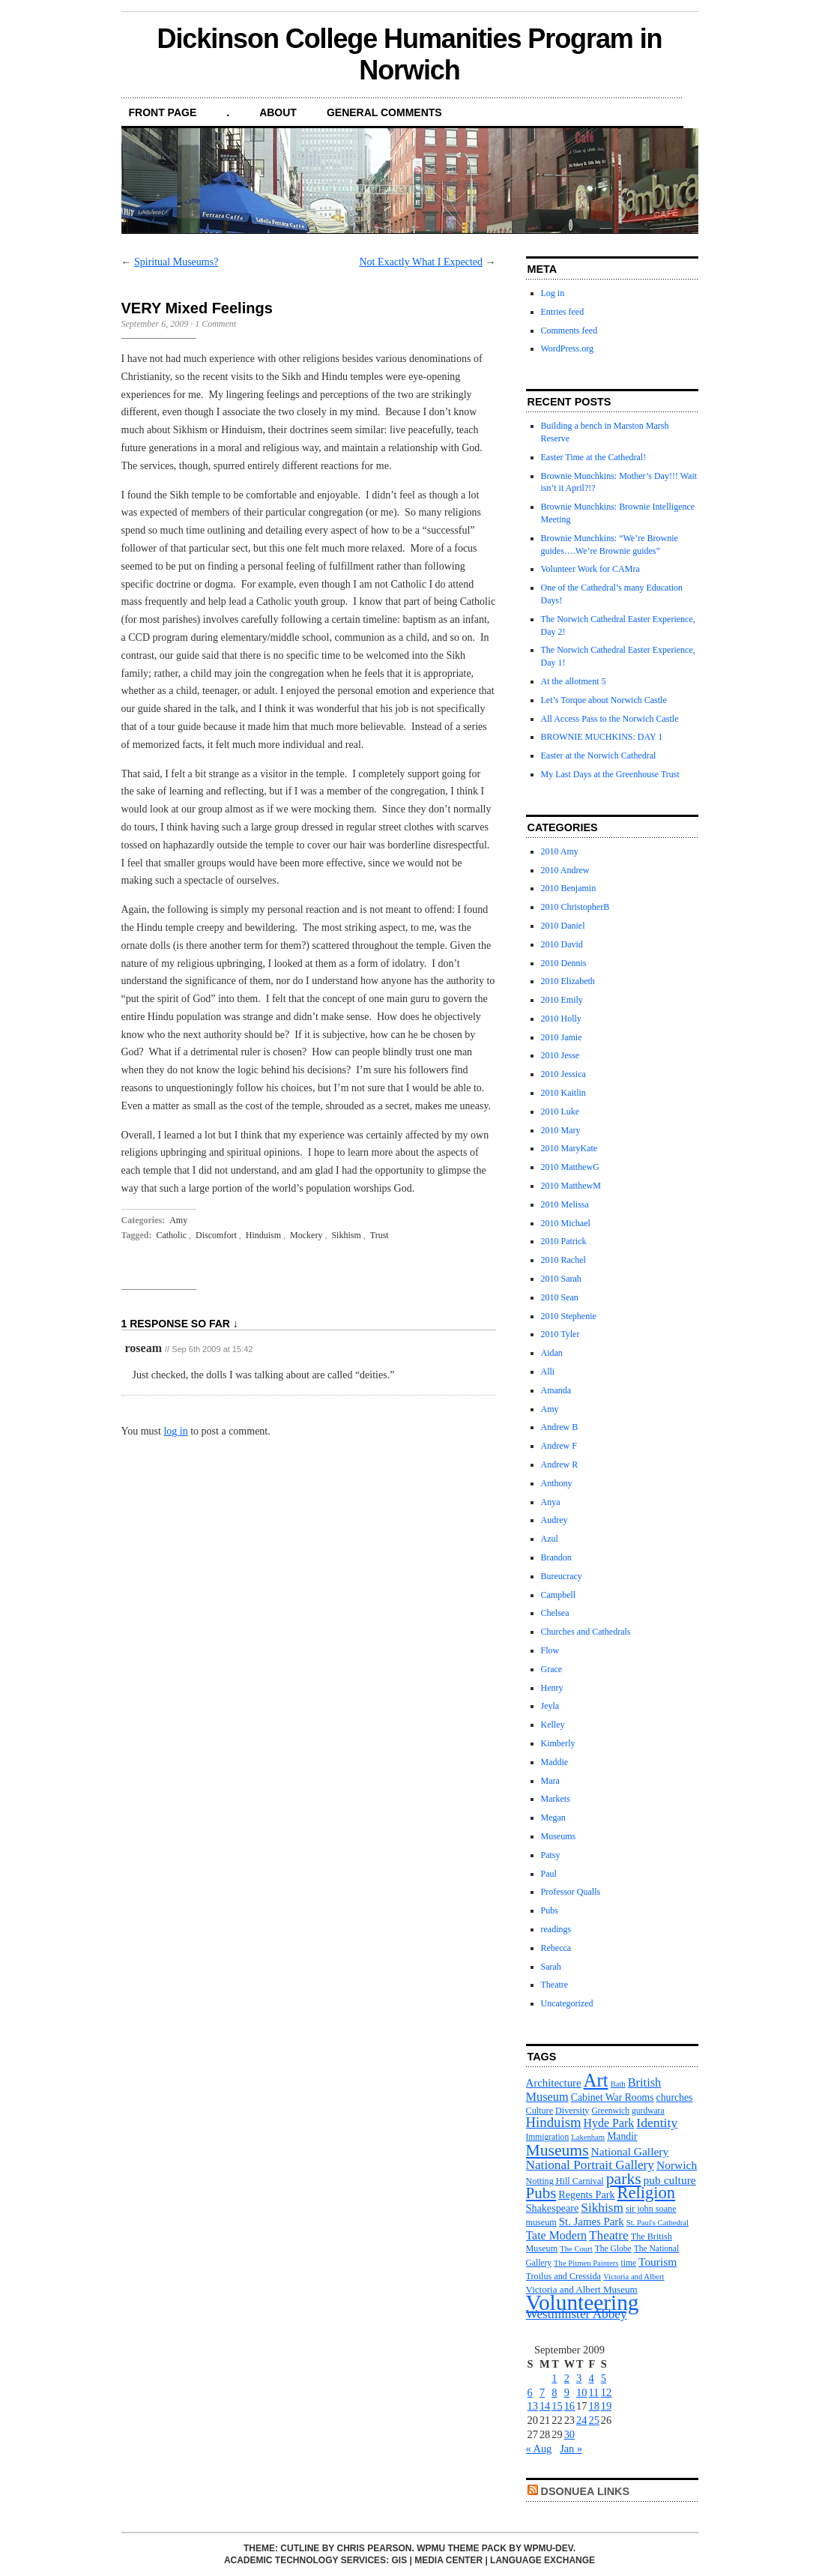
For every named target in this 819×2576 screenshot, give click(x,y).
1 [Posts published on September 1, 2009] (554, 2378)
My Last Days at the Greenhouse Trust (610, 774)
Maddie (555, 1762)
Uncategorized (567, 2003)
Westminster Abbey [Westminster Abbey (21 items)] (576, 2314)
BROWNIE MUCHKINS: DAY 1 (602, 737)
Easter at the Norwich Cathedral (598, 755)
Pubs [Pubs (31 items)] (541, 2193)
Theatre (555, 1984)
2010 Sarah (561, 1278)
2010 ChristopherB (575, 907)
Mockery (306, 1235)
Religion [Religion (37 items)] (646, 2192)
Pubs (549, 1910)
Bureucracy (561, 1576)
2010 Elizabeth (568, 981)
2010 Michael (565, 1223)
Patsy (550, 1855)
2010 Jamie (561, 1037)
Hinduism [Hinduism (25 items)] (553, 2122)
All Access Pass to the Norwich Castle (610, 719)
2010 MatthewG (570, 1167)
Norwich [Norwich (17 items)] (676, 2165)
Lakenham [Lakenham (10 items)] (588, 2137)
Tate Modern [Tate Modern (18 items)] (556, 2235)
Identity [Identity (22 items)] (656, 2122)
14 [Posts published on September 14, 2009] (545, 2406)
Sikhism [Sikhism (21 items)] (602, 2208)
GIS (399, 2560)
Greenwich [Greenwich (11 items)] (610, 2110)
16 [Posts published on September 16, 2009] (569, 2406)
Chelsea (555, 1613)
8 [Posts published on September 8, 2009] (554, 2392)
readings (556, 1929)
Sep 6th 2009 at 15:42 (212, 1349)
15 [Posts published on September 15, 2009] (556, 2406)
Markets (555, 1799)
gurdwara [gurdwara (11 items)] (648, 2110)
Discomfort (216, 1235)
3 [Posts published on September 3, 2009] (578, 2378)
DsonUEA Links (585, 2491)
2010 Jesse (560, 1055)
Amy (178, 1220)
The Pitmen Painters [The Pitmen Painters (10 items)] (586, 2263)
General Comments (384, 112)
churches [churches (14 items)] (674, 2097)
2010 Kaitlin (563, 1093)
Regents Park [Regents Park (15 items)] (586, 2195)
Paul (549, 1873)
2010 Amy (559, 851)
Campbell (558, 1595)
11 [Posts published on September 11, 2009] (593, 2392)
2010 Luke (560, 1111)
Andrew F (559, 1446)
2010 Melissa (565, 1204)
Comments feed (569, 330)
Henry (552, 1688)
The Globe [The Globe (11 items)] (613, 2248)
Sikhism (345, 1235)
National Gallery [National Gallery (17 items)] (630, 2151)
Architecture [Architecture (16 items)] (553, 2083)
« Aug (539, 2449)
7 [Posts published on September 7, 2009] (542, 2392)
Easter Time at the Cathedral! (594, 457)
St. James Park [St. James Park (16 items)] (591, 2221)
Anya (550, 1502)
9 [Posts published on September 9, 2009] (566, 2392)
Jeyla (550, 1706)
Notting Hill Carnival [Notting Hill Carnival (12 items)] (565, 2181)
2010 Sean (559, 1297)
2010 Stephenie (568, 1316)
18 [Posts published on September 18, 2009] (593, 2406)
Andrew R (559, 1464)
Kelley (553, 1724)
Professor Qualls (571, 1891)
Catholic (171, 1235)
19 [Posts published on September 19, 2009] (606, 2406)
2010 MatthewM (571, 1185)
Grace (552, 1669)
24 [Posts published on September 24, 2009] (581, 2420)
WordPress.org (567, 348)
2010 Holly (561, 1018)
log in (175, 1431)
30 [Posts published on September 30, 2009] (569, 2434)
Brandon (556, 1557)
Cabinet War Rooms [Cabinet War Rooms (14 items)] (612, 2097)
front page (163, 112)
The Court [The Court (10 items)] (576, 2249)
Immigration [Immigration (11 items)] (547, 2136)
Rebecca (556, 1948)
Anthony (556, 1483)
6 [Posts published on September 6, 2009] (530, 2392)
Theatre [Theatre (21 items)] (609, 2235)
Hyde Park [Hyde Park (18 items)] (609, 2123)
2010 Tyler (560, 1334)
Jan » (571, 2449)
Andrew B (559, 1427)
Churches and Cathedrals (586, 1631)
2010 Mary (561, 1130)
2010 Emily (562, 1000)
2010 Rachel (563, 1260)
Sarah (551, 1966)
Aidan (552, 1353)
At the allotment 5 (573, 681)
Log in (553, 293)
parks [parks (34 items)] (623, 2179)
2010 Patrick (564, 1241)
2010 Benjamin (568, 888)
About (278, 112)
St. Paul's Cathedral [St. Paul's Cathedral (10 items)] (657, 2222)
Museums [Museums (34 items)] (557, 2150)
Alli (548, 1371)
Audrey (554, 1520)
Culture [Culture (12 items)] (540, 2110)
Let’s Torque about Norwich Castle (604, 700)
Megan (553, 1817)
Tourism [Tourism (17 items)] (657, 2261)
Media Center (448, 2560)
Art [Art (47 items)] (596, 2080)
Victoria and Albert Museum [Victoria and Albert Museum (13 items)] (582, 2289)
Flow (550, 1650)
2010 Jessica (563, 1074)
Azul (549, 1538)
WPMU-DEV (548, 2548)
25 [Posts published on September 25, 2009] (593, 2420)
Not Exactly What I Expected (421, 262)
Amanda (556, 1390)
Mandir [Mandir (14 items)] (622, 2136)
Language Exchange (542, 2560)
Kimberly (558, 1743)
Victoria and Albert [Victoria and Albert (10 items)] (634, 2276)
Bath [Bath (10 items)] (618, 2084)
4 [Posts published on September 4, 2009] (590, 2378)
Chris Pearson (373, 2548)
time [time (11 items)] (629, 2262)
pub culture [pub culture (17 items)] (670, 2180)
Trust (379, 1235)
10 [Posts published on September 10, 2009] (581, 2392)
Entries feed (562, 312)
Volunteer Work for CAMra (590, 569)
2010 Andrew (565, 870)
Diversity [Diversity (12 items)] (572, 2110)
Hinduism (263, 1235)
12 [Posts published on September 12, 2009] (606, 2392)
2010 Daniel (563, 925)
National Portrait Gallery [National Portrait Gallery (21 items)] (590, 2165)
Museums (558, 1836)
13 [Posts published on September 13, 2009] (533, 2406)
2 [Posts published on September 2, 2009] (566, 2378)
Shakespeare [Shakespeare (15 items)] (552, 2208)
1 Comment (215, 324)
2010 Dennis (564, 963)
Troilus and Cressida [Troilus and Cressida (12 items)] (563, 2276)
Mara (550, 1781)
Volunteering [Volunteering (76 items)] (582, 2302)
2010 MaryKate (569, 1148)
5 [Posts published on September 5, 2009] (603, 2378)
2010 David (562, 944)
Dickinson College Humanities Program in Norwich (409, 54)
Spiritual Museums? (176, 262)
